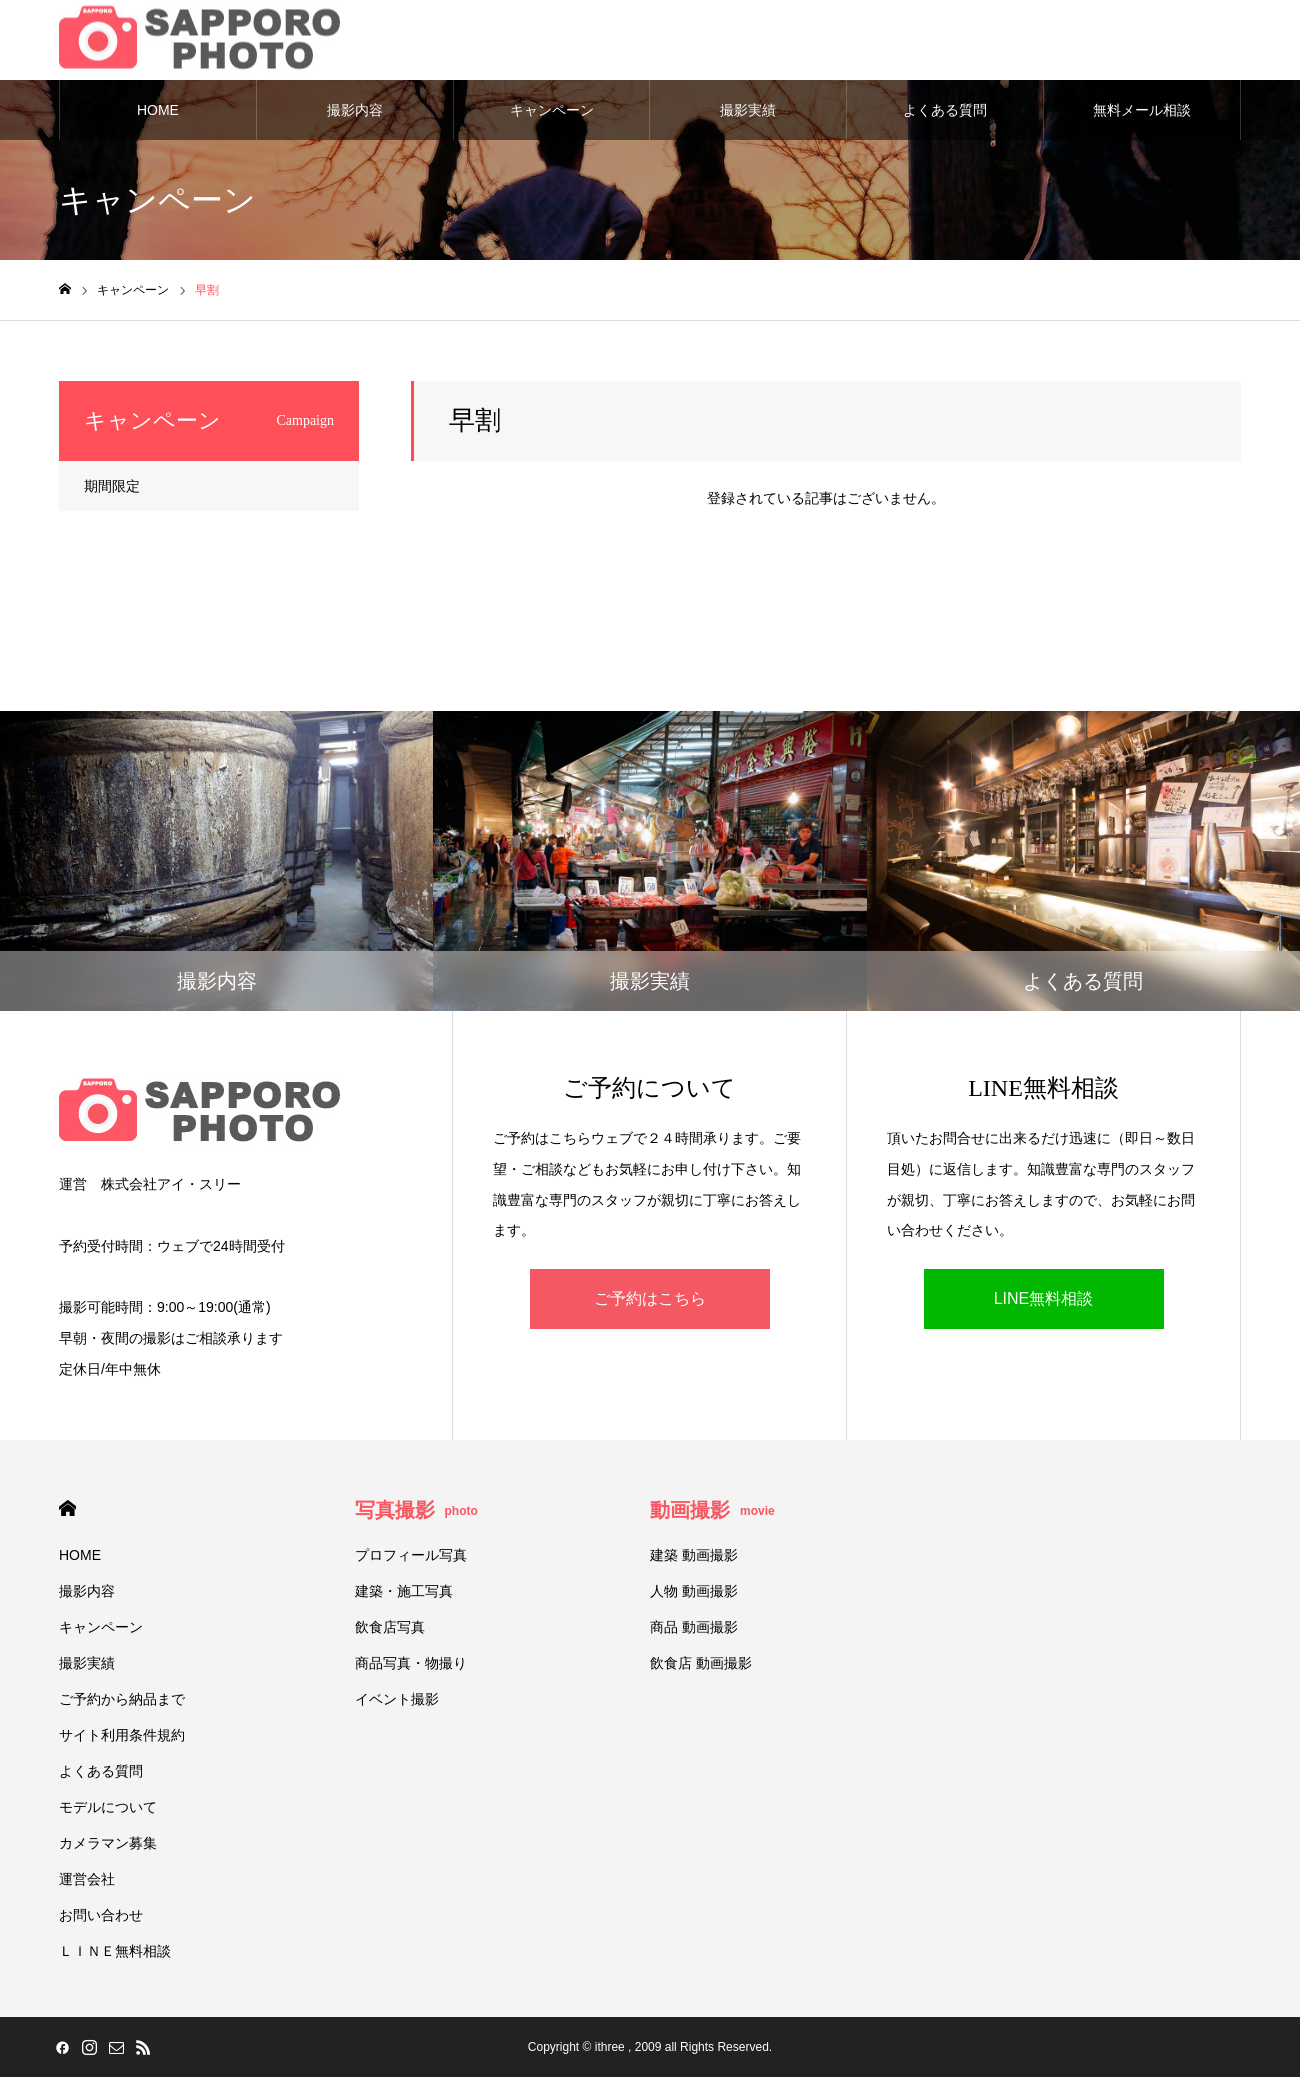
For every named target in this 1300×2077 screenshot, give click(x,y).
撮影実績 (748, 110)
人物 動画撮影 (694, 1591)
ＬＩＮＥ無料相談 (115, 1951)
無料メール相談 (1142, 110)
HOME (158, 110)
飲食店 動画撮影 (701, 1663)
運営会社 (87, 1879)
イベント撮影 (397, 1699)
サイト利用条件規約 (122, 1735)
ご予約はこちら (650, 1298)
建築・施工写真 (404, 1591)
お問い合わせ (101, 1915)
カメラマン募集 (108, 1843)
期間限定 (112, 486)
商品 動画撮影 (694, 1627)
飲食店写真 (390, 1627)
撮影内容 (355, 110)
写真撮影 (416, 1510)
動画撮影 (712, 1510)
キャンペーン (552, 110)
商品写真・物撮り (411, 1663)
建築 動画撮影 (694, 1555)
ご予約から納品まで (122, 1699)
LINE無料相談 (1044, 1298)
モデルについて (108, 1807)
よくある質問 (945, 110)
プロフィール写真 (411, 1555)
